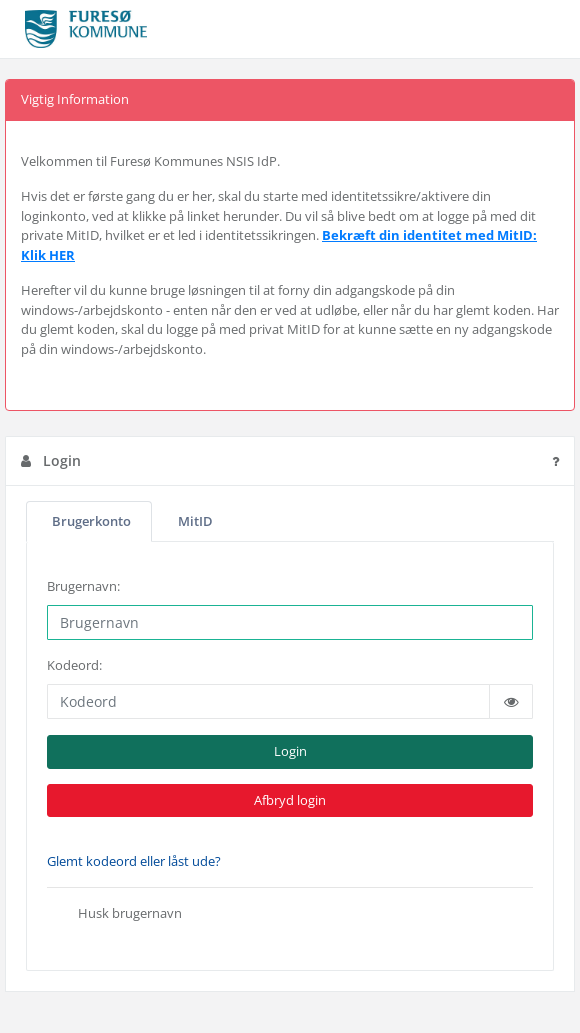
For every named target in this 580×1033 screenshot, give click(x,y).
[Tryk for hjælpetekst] (555, 461)
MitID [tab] (195, 520)
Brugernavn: (83, 586)
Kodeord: (74, 665)
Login (290, 751)
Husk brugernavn (114, 915)
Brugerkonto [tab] (91, 520)
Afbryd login (290, 800)
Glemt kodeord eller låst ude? (134, 861)
